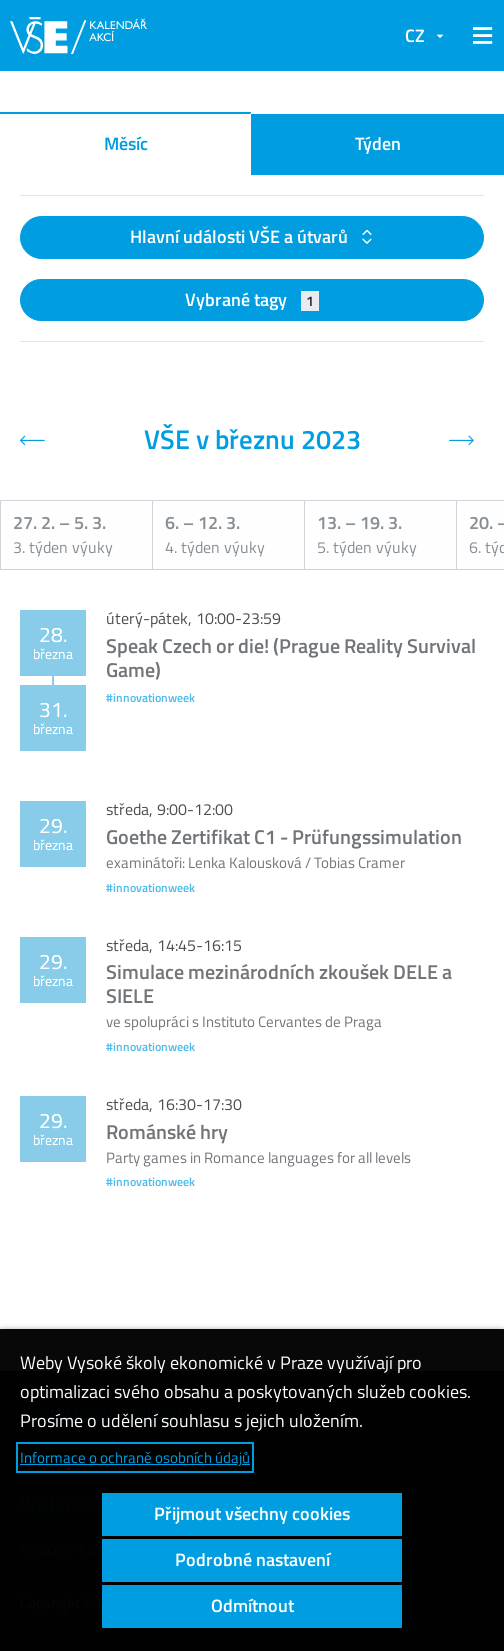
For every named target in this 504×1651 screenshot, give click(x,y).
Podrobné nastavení (252, 1559)
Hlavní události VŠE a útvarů (241, 236)
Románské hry (167, 1131)
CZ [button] (415, 35)
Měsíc (126, 143)
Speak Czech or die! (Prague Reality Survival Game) (291, 657)
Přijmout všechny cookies (252, 1513)
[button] (479, 36)
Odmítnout (252, 1605)
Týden (378, 143)
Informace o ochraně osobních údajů (135, 1457)
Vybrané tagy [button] (252, 299)
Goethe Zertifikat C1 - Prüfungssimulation (284, 836)
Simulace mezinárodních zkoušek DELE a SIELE (279, 983)
